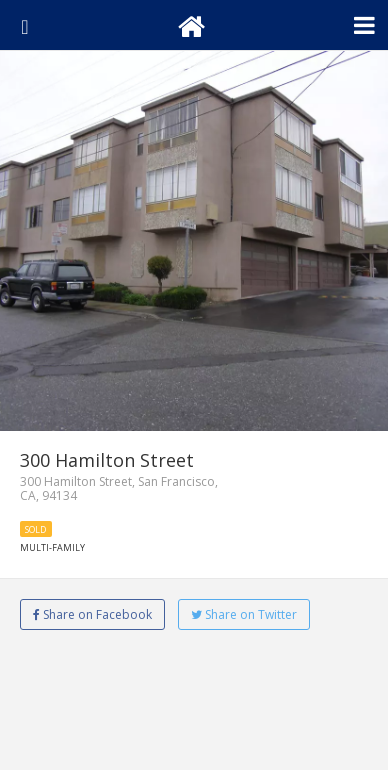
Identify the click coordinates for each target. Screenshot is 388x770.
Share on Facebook (92, 614)
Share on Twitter (244, 614)
